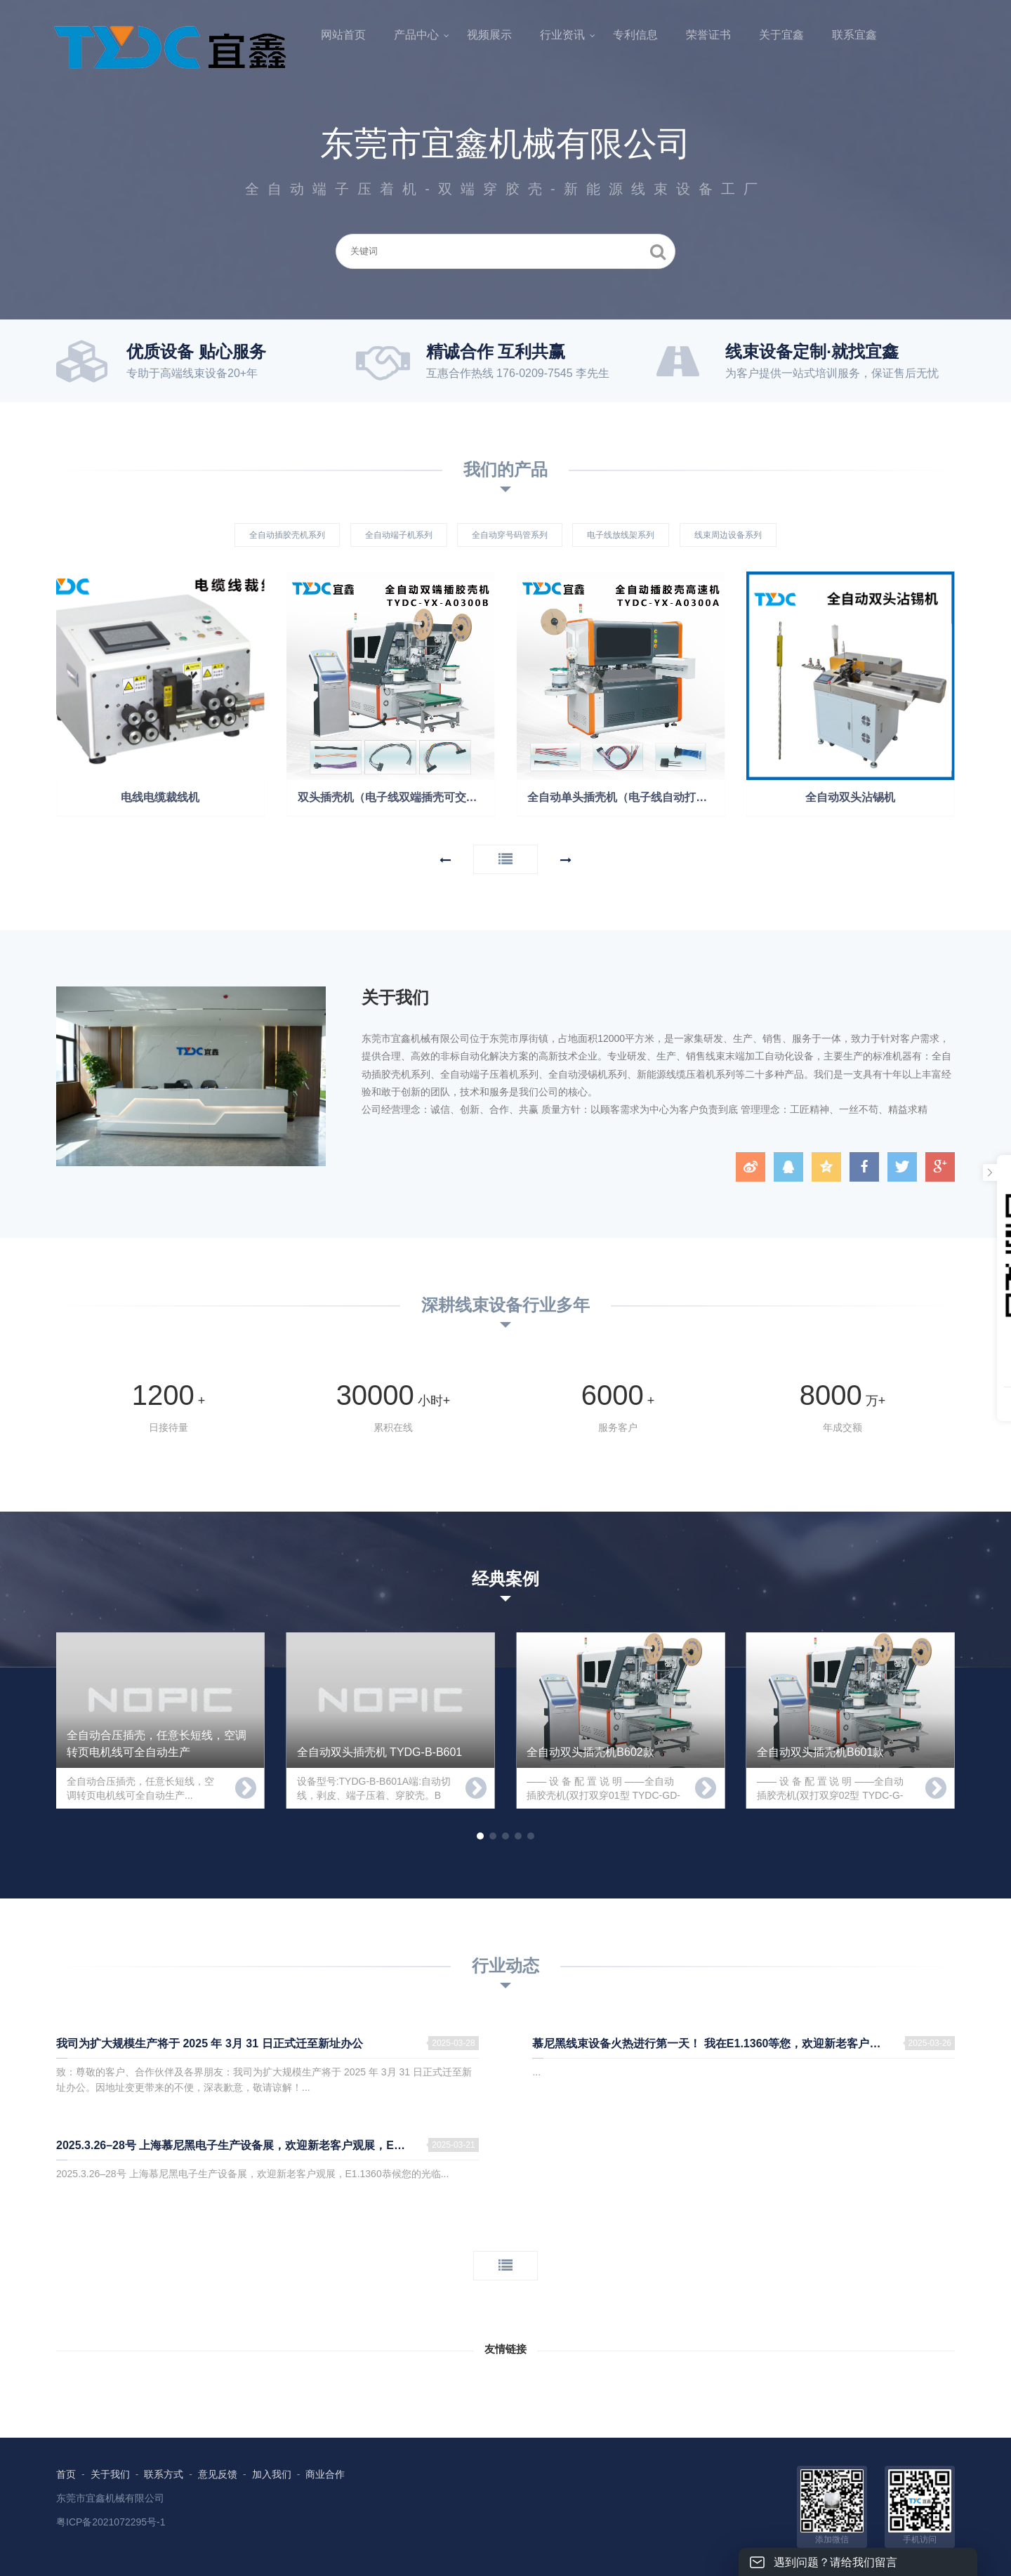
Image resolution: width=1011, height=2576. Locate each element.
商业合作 (325, 2474)
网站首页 (343, 35)
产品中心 (416, 35)
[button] (445, 860)
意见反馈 (217, 2474)
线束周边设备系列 (728, 535)
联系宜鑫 (854, 35)
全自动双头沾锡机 (850, 797)
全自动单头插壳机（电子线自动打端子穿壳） (626, 797)
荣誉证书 (708, 35)
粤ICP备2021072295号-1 (111, 2522)
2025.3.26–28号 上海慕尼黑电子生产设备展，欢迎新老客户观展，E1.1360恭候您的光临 (267, 2145)
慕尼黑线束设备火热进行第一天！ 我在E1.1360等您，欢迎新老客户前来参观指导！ (740, 2043)
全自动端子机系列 (398, 535)
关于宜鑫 (781, 35)
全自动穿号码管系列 (510, 535)
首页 (66, 2474)
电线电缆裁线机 (160, 797)
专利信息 (635, 35)
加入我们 (271, 2474)
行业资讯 (562, 35)
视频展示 (489, 35)
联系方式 (163, 2474)
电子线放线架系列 (620, 535)
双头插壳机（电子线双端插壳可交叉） (393, 797)
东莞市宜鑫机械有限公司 (110, 2498)
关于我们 (110, 2474)
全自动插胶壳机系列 (287, 535)
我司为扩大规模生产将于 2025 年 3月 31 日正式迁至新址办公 (209, 2043)
